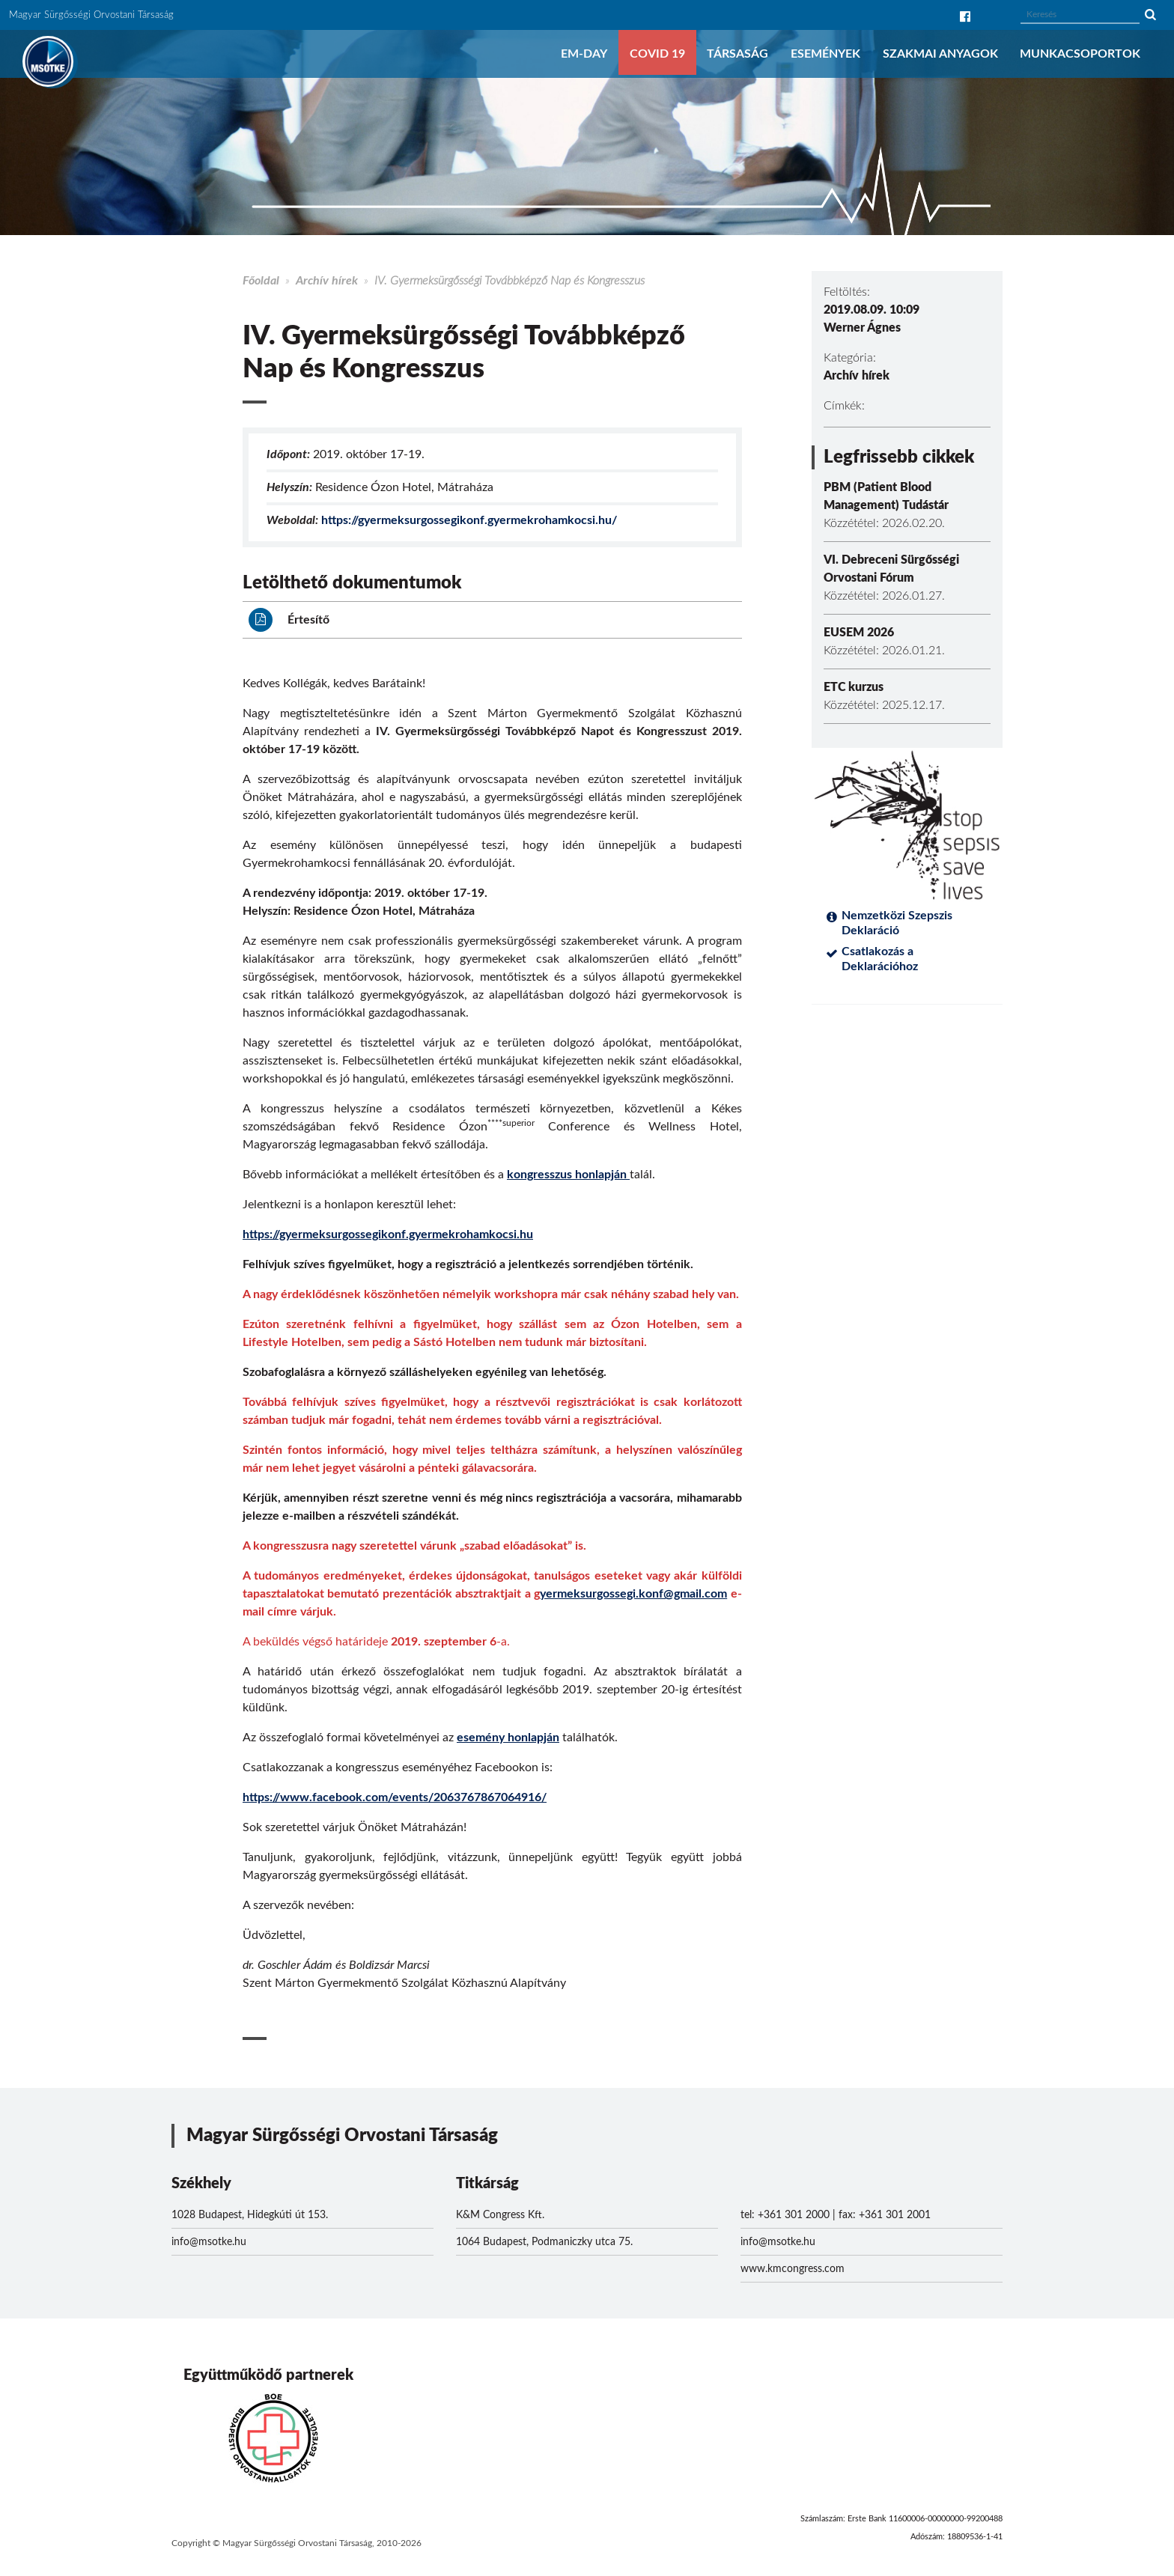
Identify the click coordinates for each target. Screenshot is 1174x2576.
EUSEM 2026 (859, 633)
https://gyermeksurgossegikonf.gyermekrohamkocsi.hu (388, 1234)
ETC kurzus (853, 687)
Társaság (737, 54)
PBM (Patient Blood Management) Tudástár (886, 496)
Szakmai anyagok (940, 54)
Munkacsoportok (1080, 54)
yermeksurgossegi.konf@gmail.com (633, 1594)
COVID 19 (657, 54)
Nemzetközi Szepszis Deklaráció (897, 923)
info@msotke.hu (208, 2242)
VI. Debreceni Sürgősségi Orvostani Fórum (891, 569)
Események (825, 54)
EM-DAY (584, 54)
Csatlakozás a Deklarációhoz (880, 959)
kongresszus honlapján (568, 1175)
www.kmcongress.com (792, 2269)
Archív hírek (327, 281)
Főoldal (261, 281)
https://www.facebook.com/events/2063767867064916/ (395, 1797)
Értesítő (289, 620)
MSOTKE (47, 61)
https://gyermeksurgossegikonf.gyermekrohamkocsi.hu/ (469, 520)
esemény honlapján (508, 1738)
